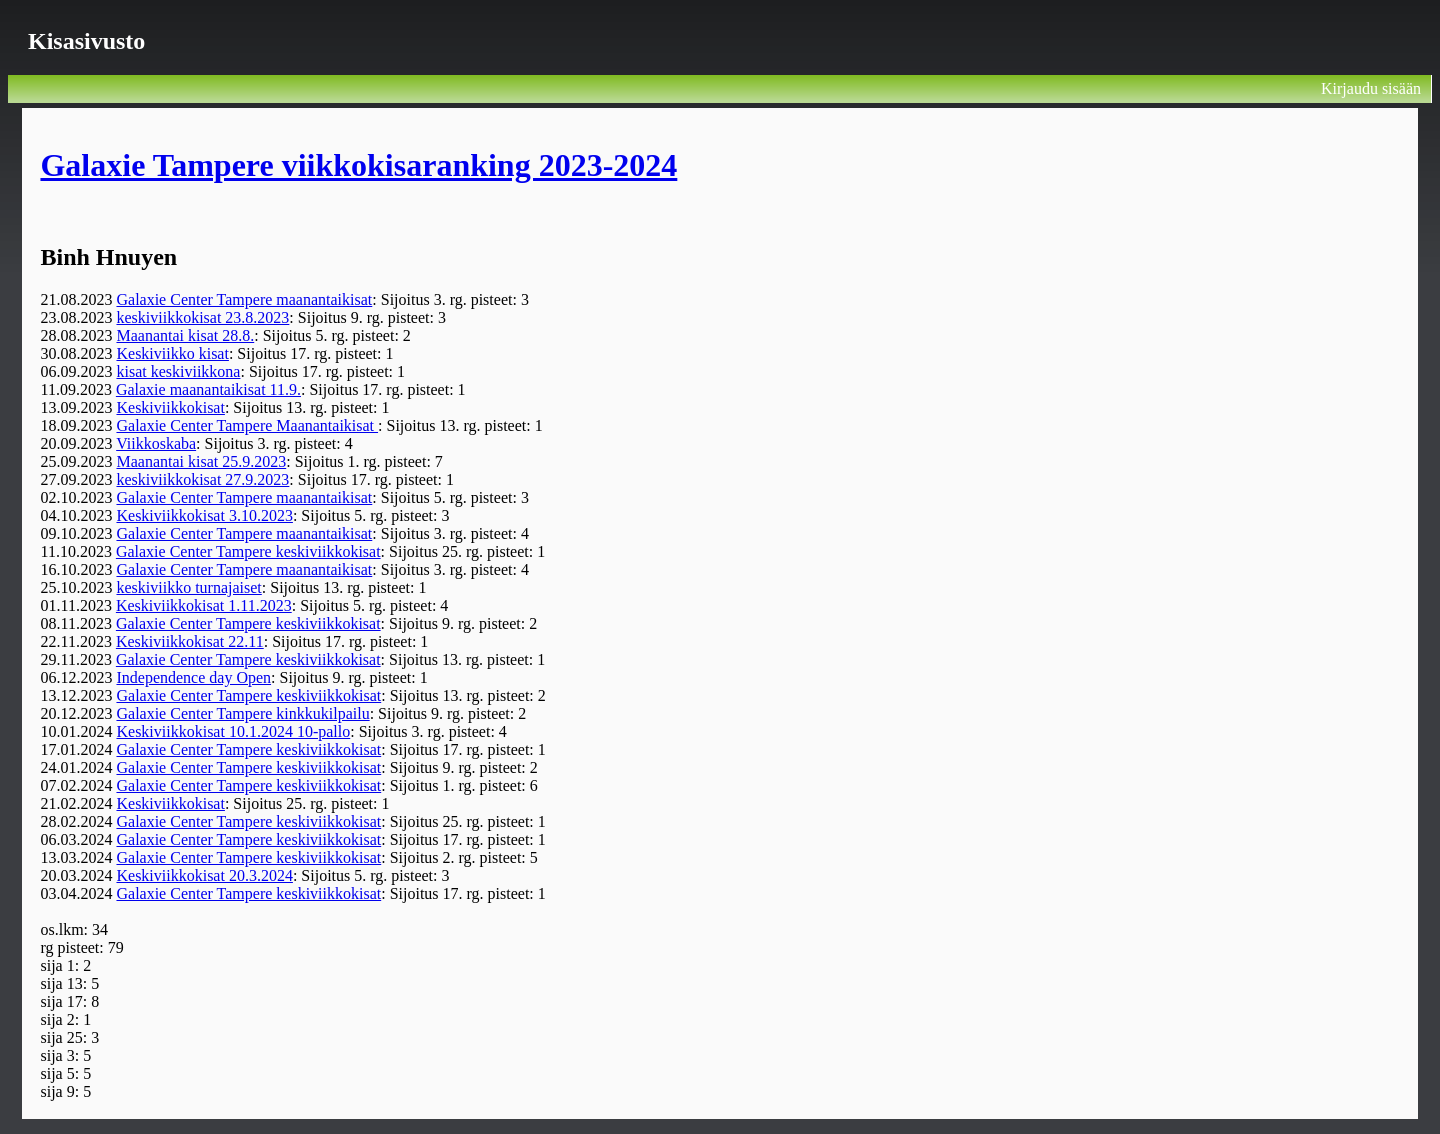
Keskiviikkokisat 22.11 (190, 641)
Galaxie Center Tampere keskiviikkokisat (248, 551)
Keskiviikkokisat (170, 407)
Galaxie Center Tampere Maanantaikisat (247, 425)
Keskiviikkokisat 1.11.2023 (204, 605)
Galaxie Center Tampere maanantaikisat (244, 299)
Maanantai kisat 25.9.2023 (201, 461)
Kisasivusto (86, 41)
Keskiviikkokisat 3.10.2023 (204, 515)
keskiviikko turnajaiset (188, 587)
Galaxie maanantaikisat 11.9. (208, 389)
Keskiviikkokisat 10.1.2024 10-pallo (233, 731)
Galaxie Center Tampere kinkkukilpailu (242, 713)
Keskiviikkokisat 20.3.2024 (204, 875)
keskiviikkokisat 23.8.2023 (202, 317)
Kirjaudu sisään (1371, 88)
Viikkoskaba (156, 443)
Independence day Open (193, 677)
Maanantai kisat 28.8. (185, 335)
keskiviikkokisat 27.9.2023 (202, 479)
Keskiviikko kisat (172, 353)
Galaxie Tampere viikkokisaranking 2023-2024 (358, 165)
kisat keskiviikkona (178, 371)
